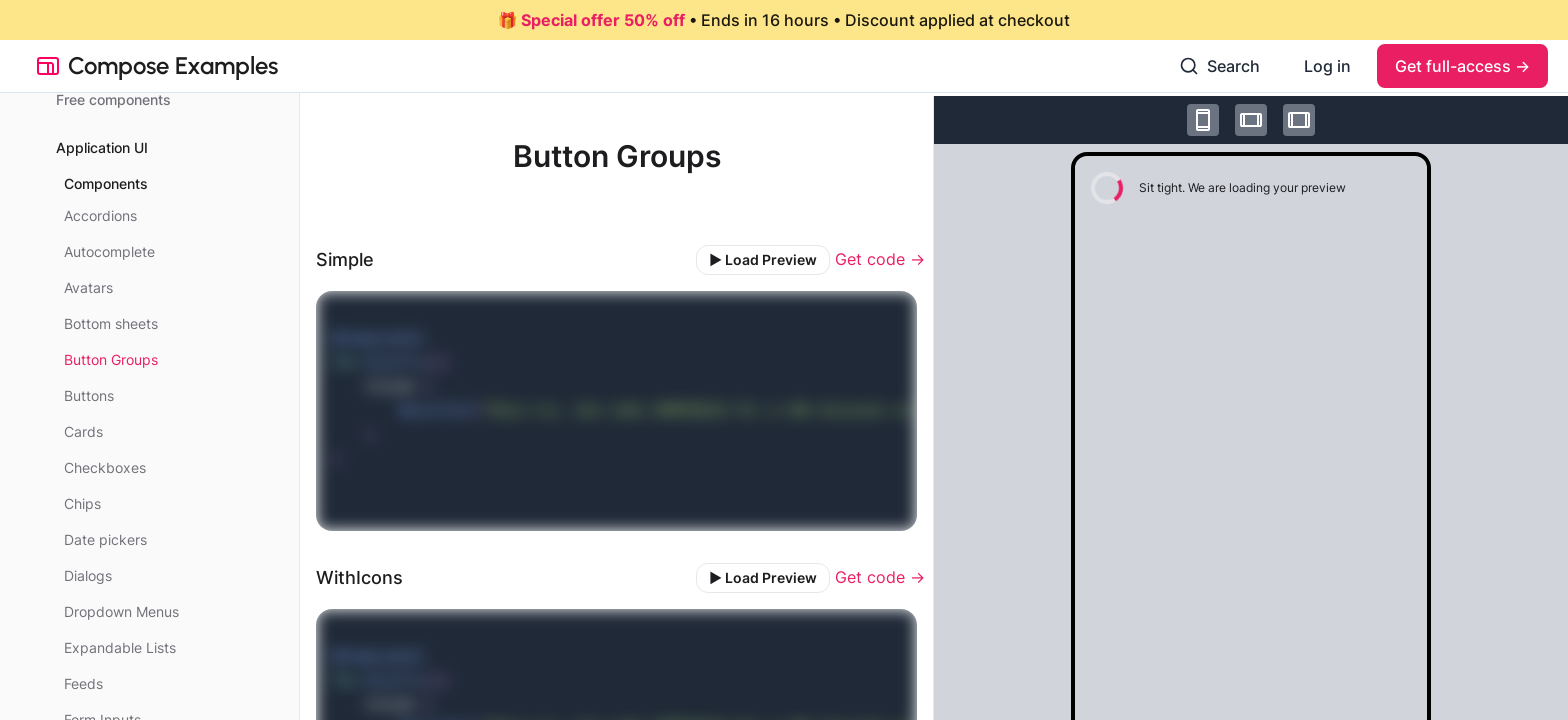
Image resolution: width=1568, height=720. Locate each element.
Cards (83, 431)
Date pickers (105, 539)
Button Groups (111, 359)
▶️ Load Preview (763, 259)
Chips (82, 503)
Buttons (89, 395)
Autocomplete (109, 251)
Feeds (83, 683)
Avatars (88, 287)
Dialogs (88, 575)
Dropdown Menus (121, 611)
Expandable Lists (120, 647)
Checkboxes (105, 467)
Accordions (100, 215)
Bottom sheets (111, 323)
